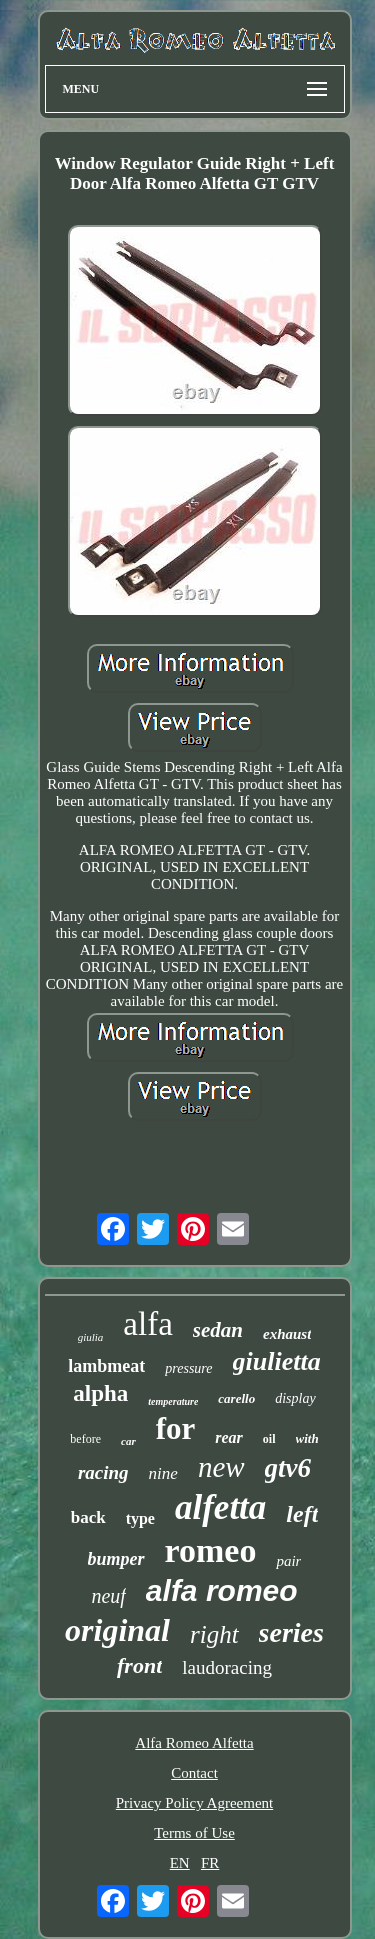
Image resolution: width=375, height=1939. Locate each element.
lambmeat (106, 1366)
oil (269, 1439)
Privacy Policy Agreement (194, 1803)
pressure (188, 1368)
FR (210, 1863)
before (85, 1439)
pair (288, 1561)
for (176, 1428)
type (140, 1518)
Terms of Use (194, 1833)
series (291, 1632)
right (214, 1634)
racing (103, 1472)
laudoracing (227, 1667)
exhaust (287, 1334)
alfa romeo (222, 1590)
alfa (147, 1324)
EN (180, 1863)
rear (229, 1437)
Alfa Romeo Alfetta (194, 1743)
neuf (108, 1596)
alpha (100, 1393)
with (307, 1438)
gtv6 (288, 1468)
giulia (91, 1337)
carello (236, 1398)
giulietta (277, 1361)
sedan (218, 1330)
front (139, 1665)
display (295, 1398)
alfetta (220, 1507)
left (302, 1514)
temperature (173, 1401)
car (128, 1441)
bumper (116, 1559)
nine (163, 1473)
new (221, 1467)
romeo (211, 1550)
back (88, 1517)
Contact (194, 1773)
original (117, 1630)
